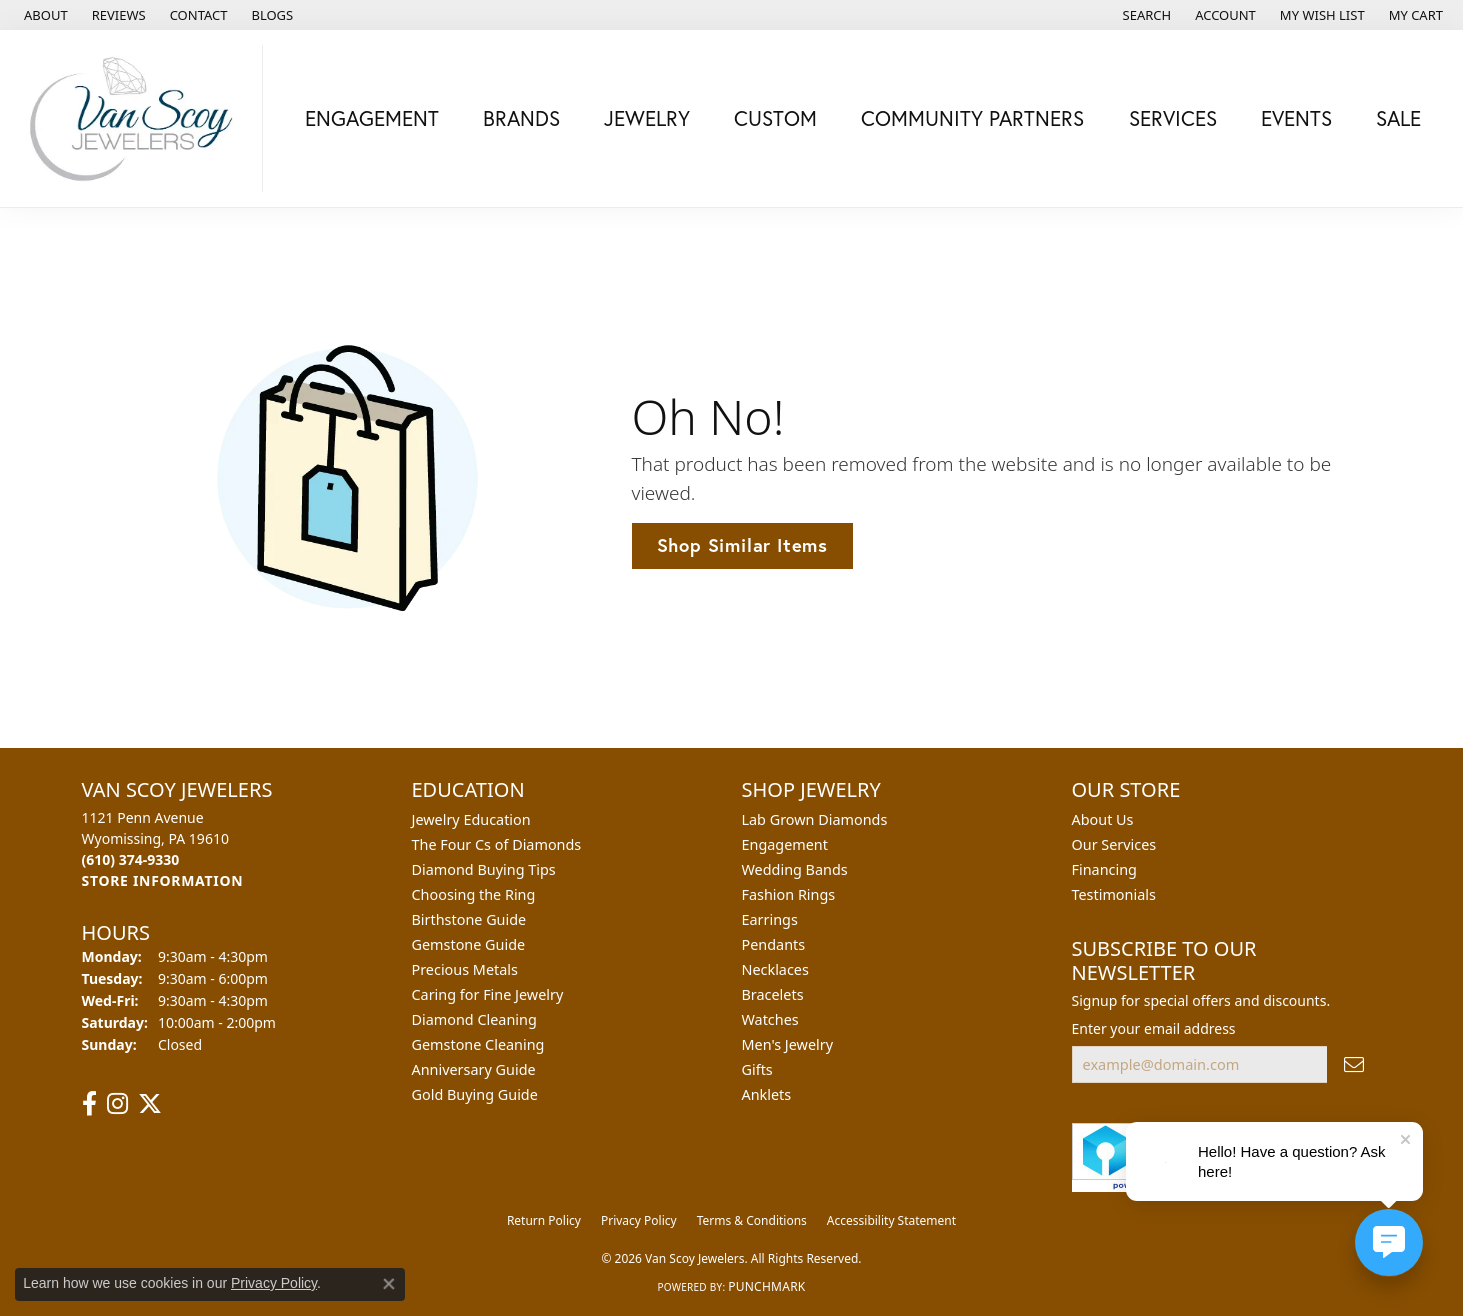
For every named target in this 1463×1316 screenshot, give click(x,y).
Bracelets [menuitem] (773, 994)
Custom (775, 118)
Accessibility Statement (891, 1220)
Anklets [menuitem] (767, 1094)
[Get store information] (163, 880)
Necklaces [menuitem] (775, 969)
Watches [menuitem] (770, 1019)
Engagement (372, 118)
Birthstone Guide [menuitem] (469, 919)
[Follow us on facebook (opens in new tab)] (89, 1104)
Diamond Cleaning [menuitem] (474, 1019)
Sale (1398, 118)
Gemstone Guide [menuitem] (469, 944)
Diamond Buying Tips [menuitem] (484, 869)
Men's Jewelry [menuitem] (788, 1044)
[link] (44, 15)
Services (1173, 118)
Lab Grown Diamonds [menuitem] (815, 819)
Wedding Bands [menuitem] (795, 869)
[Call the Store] (131, 859)
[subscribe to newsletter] (1354, 1064)
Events (1296, 118)
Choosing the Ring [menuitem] (474, 894)
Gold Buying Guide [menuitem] (475, 1094)
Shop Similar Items (742, 545)
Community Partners (972, 118)
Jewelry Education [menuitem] (471, 819)
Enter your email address (1154, 1028)
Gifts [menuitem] (757, 1069)
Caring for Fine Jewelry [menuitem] (488, 994)
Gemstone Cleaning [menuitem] (478, 1044)
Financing (1104, 869)
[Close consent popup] (389, 1284)
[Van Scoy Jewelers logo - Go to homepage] (136, 118)
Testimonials (1114, 894)
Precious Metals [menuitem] (465, 969)
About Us (1103, 819)
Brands (521, 118)
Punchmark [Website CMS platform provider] (766, 1286)
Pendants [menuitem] (774, 944)
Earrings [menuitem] (770, 919)
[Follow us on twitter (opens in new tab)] (150, 1104)
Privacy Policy (639, 1220)
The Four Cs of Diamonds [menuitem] (497, 844)
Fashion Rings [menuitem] (789, 894)
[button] (1145, 15)
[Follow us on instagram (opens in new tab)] (117, 1104)
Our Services (1114, 844)
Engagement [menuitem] (785, 844)
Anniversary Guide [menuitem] (474, 1069)
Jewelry (647, 118)
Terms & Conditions (752, 1220)
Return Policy (544, 1220)
